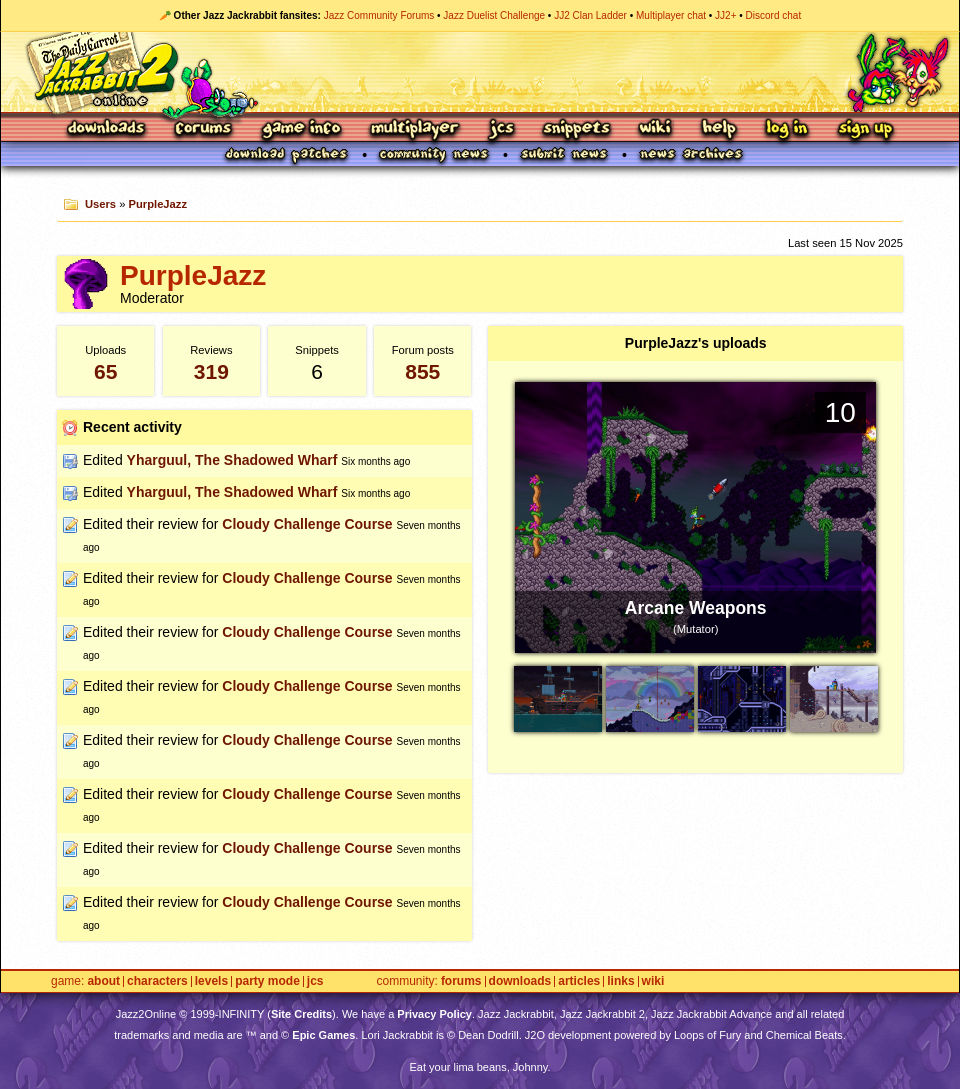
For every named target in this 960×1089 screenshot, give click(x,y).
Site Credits (301, 1014)
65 (105, 371)
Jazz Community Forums (379, 15)
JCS (501, 129)
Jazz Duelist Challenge (494, 15)
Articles (579, 981)
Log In (787, 129)
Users (100, 204)
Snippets (577, 129)
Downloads (107, 129)
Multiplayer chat (671, 15)
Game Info (301, 129)
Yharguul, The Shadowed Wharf (232, 460)
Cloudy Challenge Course (307, 524)
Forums (204, 129)
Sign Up (865, 129)
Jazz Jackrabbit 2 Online (479, 72)
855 (422, 371)
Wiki (656, 129)
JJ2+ (725, 15)
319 (211, 371)
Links (620, 981)
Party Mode (267, 981)
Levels (211, 981)
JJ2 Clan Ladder (590, 15)
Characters (157, 981)
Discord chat (774, 15)
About (103, 981)
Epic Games (323, 1035)
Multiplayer (414, 129)
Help (719, 129)
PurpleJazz (158, 204)
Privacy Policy (434, 1014)
